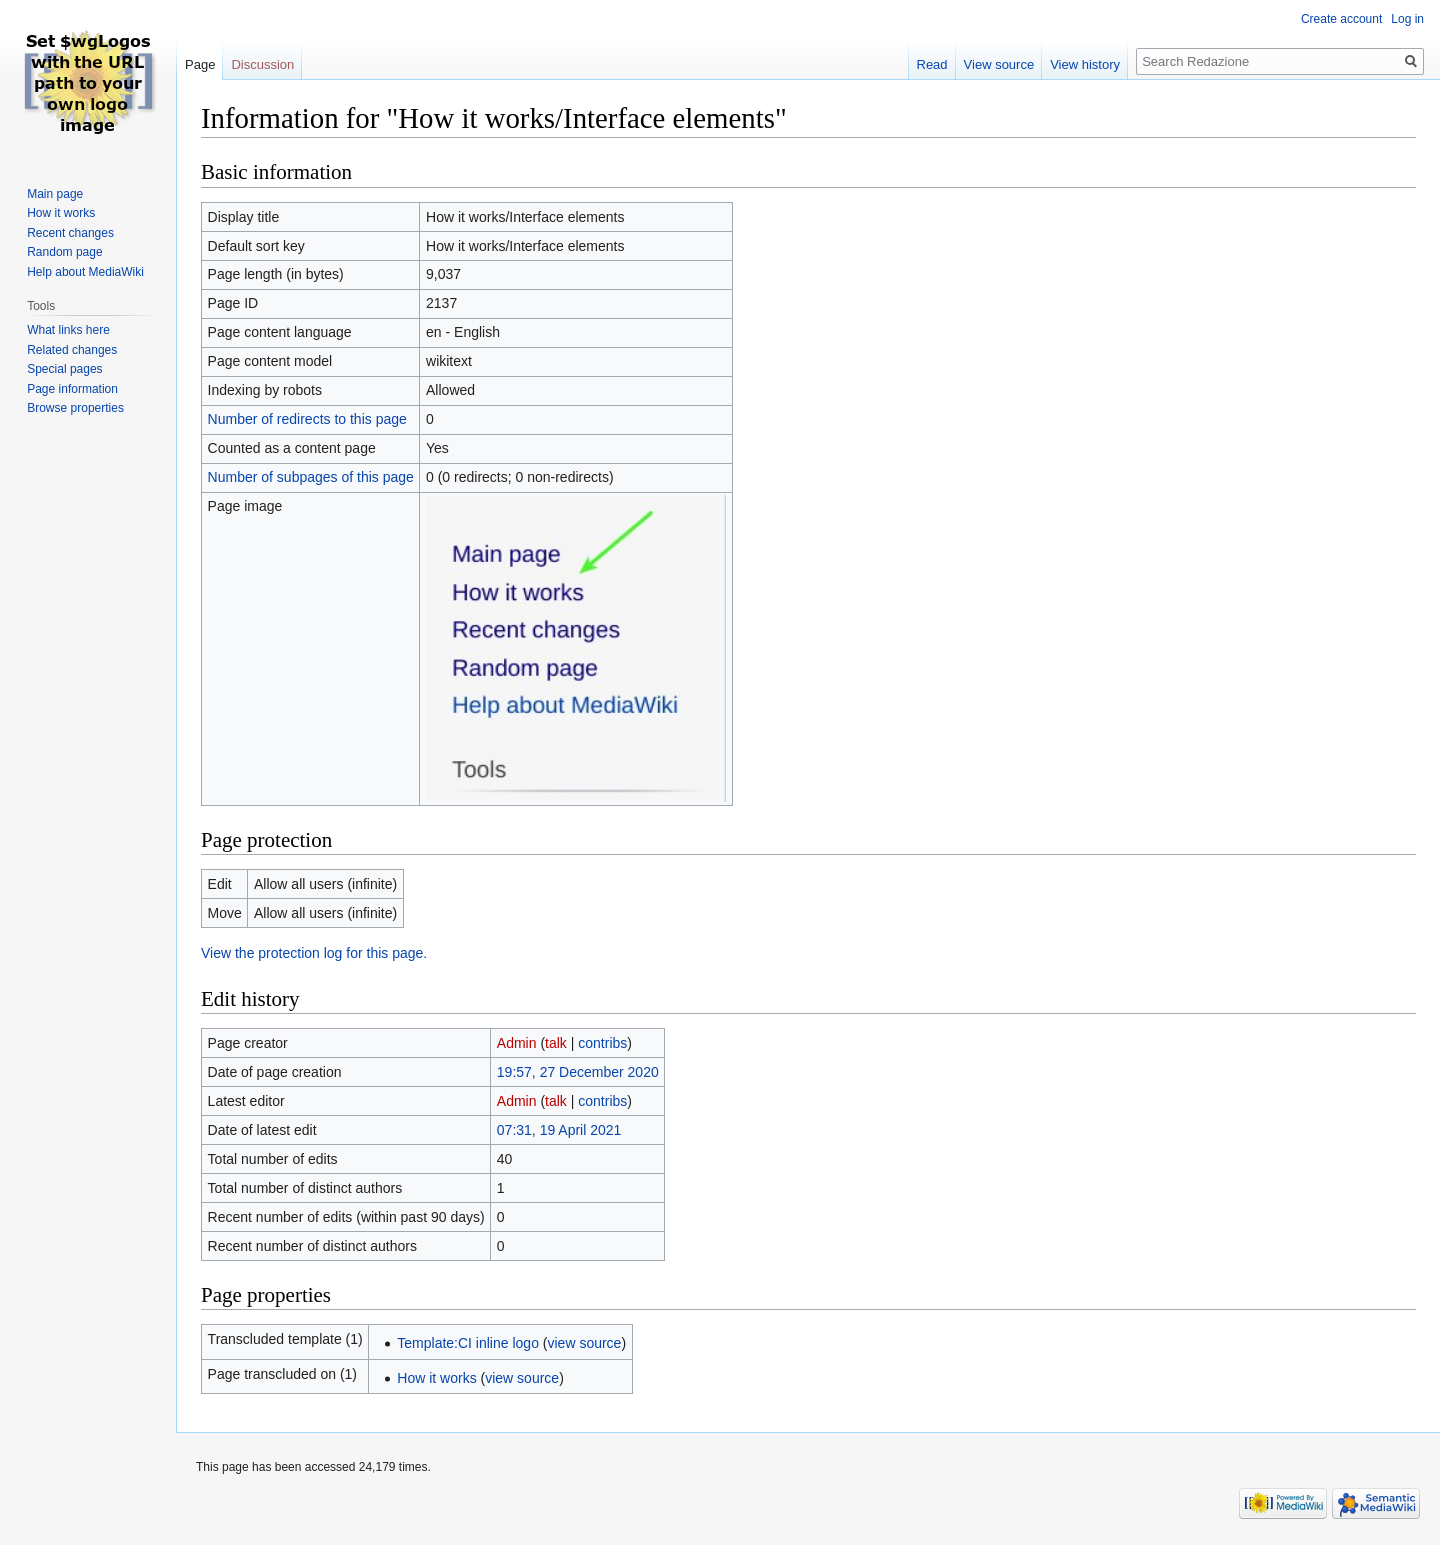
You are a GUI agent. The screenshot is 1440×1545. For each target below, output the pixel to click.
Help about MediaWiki (85, 272)
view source (584, 1343)
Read (932, 64)
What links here (68, 330)
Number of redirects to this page (307, 419)
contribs (602, 1043)
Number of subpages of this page (311, 477)
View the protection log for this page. (314, 953)
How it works (436, 1378)
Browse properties (75, 408)
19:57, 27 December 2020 (578, 1072)
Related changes (72, 350)
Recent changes (70, 233)
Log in (1407, 19)
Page (200, 64)
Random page (64, 252)
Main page (55, 194)
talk (556, 1043)
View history (1085, 64)
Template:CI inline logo (468, 1343)
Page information (72, 389)
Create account (1341, 19)
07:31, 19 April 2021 (559, 1130)
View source (999, 64)
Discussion (262, 64)
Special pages (64, 369)
